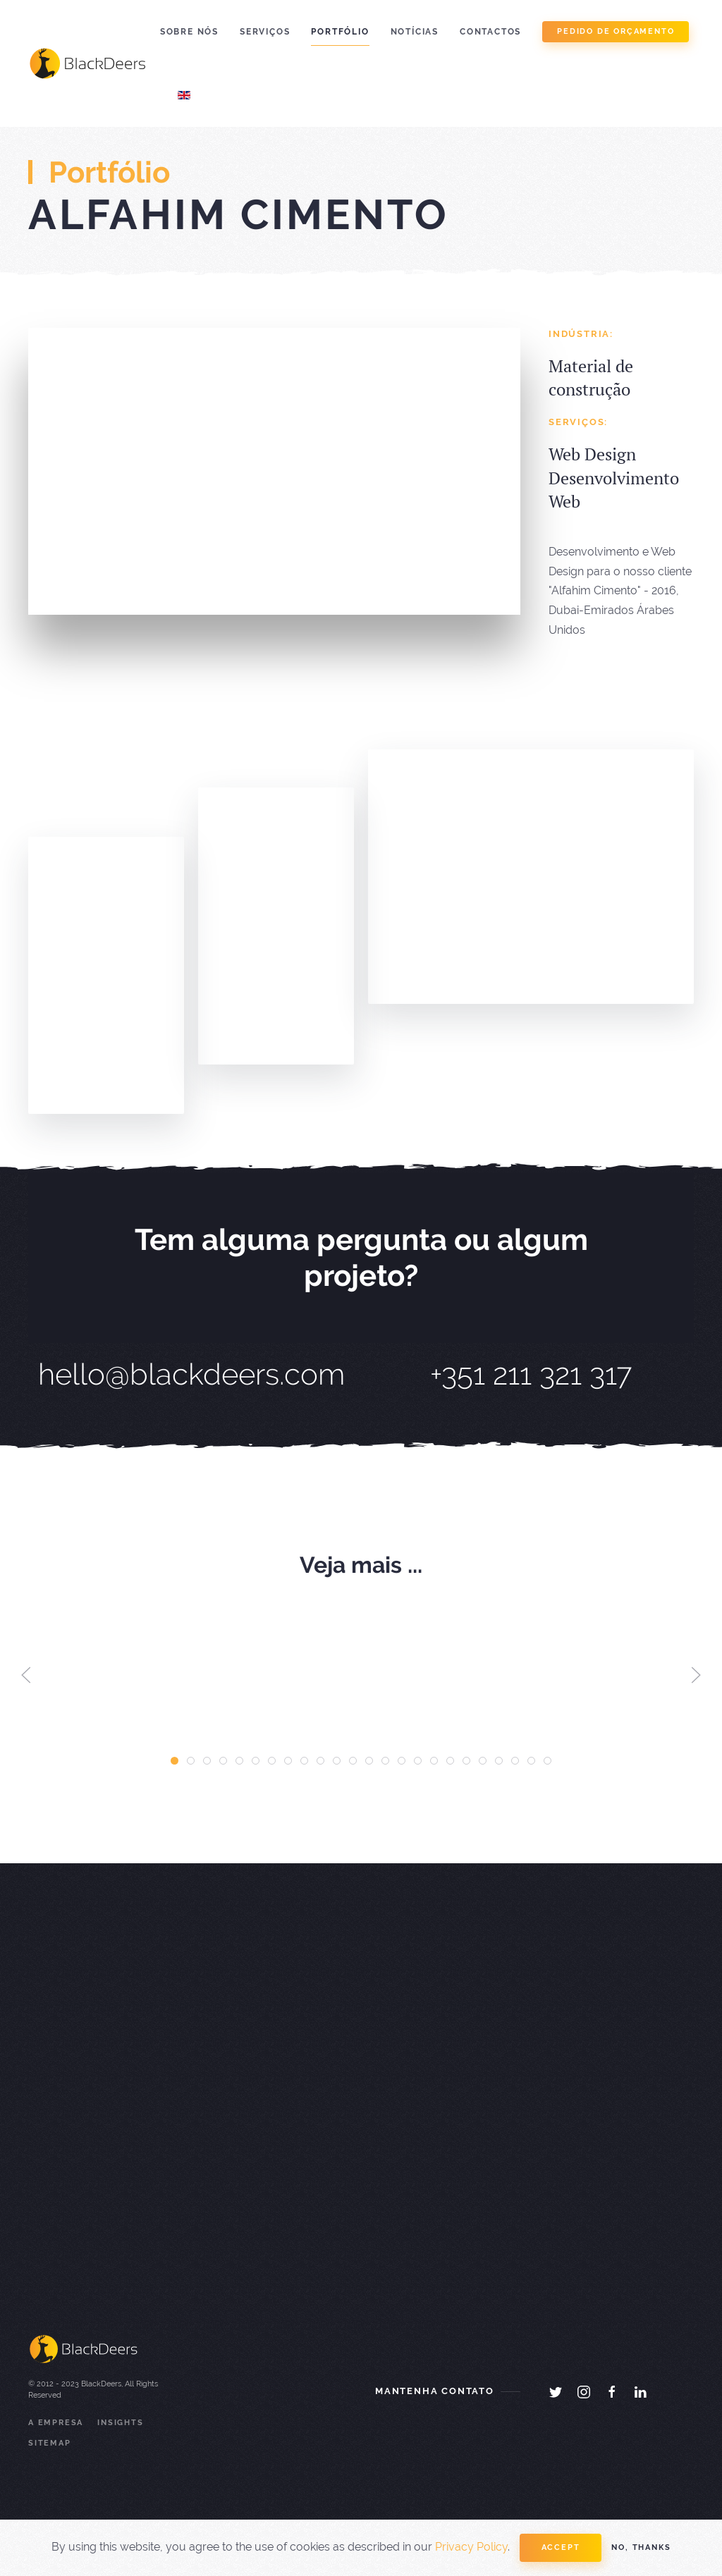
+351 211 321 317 (531, 1374)
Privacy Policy (471, 2546)
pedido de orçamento (615, 31)
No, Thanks (641, 2547)
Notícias (415, 32)
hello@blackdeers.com (191, 1374)
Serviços (265, 32)
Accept (561, 2547)
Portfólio (340, 32)
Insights (120, 2422)
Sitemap (49, 2443)
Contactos (490, 32)
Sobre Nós (189, 32)
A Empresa (55, 2422)
